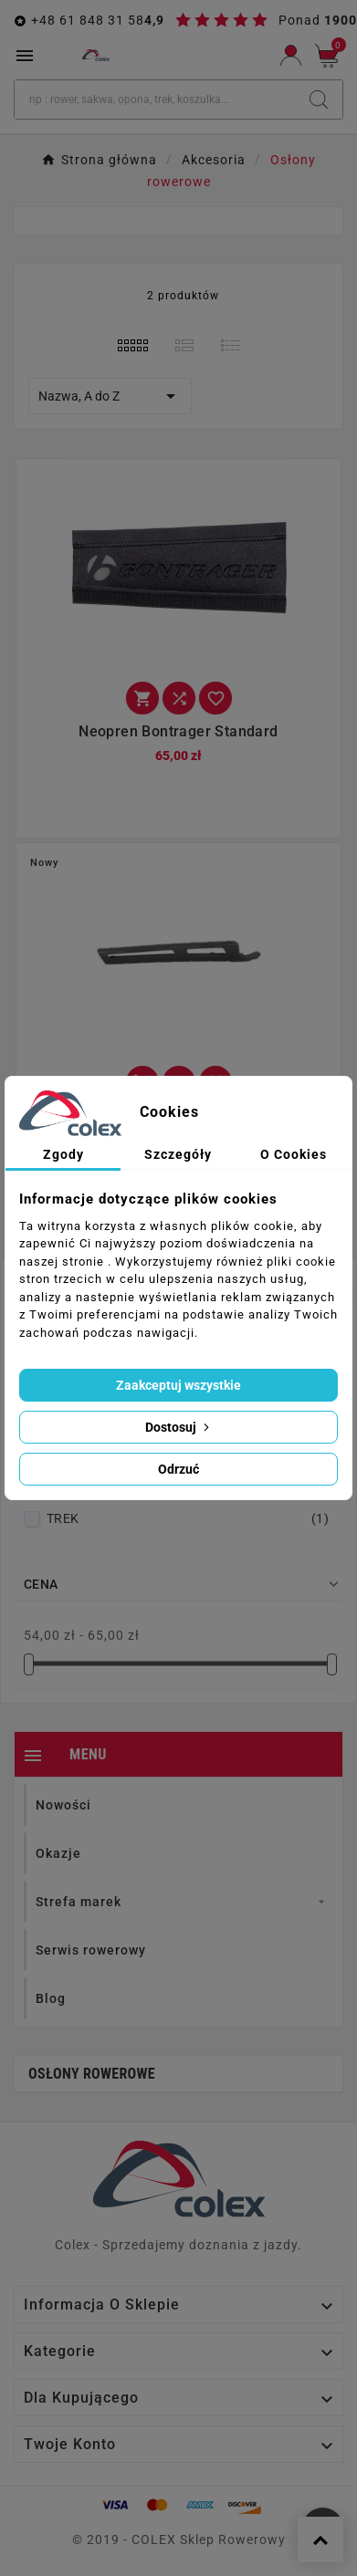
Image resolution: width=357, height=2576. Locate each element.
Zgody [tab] (63, 1154)
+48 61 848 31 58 (87, 20)
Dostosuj (179, 1427)
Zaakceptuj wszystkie (178, 1385)
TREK (188, 1518)
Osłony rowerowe (91, 2073)
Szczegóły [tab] (178, 1154)
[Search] (319, 99)
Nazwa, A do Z (110, 396)
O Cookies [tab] (293, 1154)
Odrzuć (178, 1469)
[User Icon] (290, 55)
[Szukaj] (155, 99)
